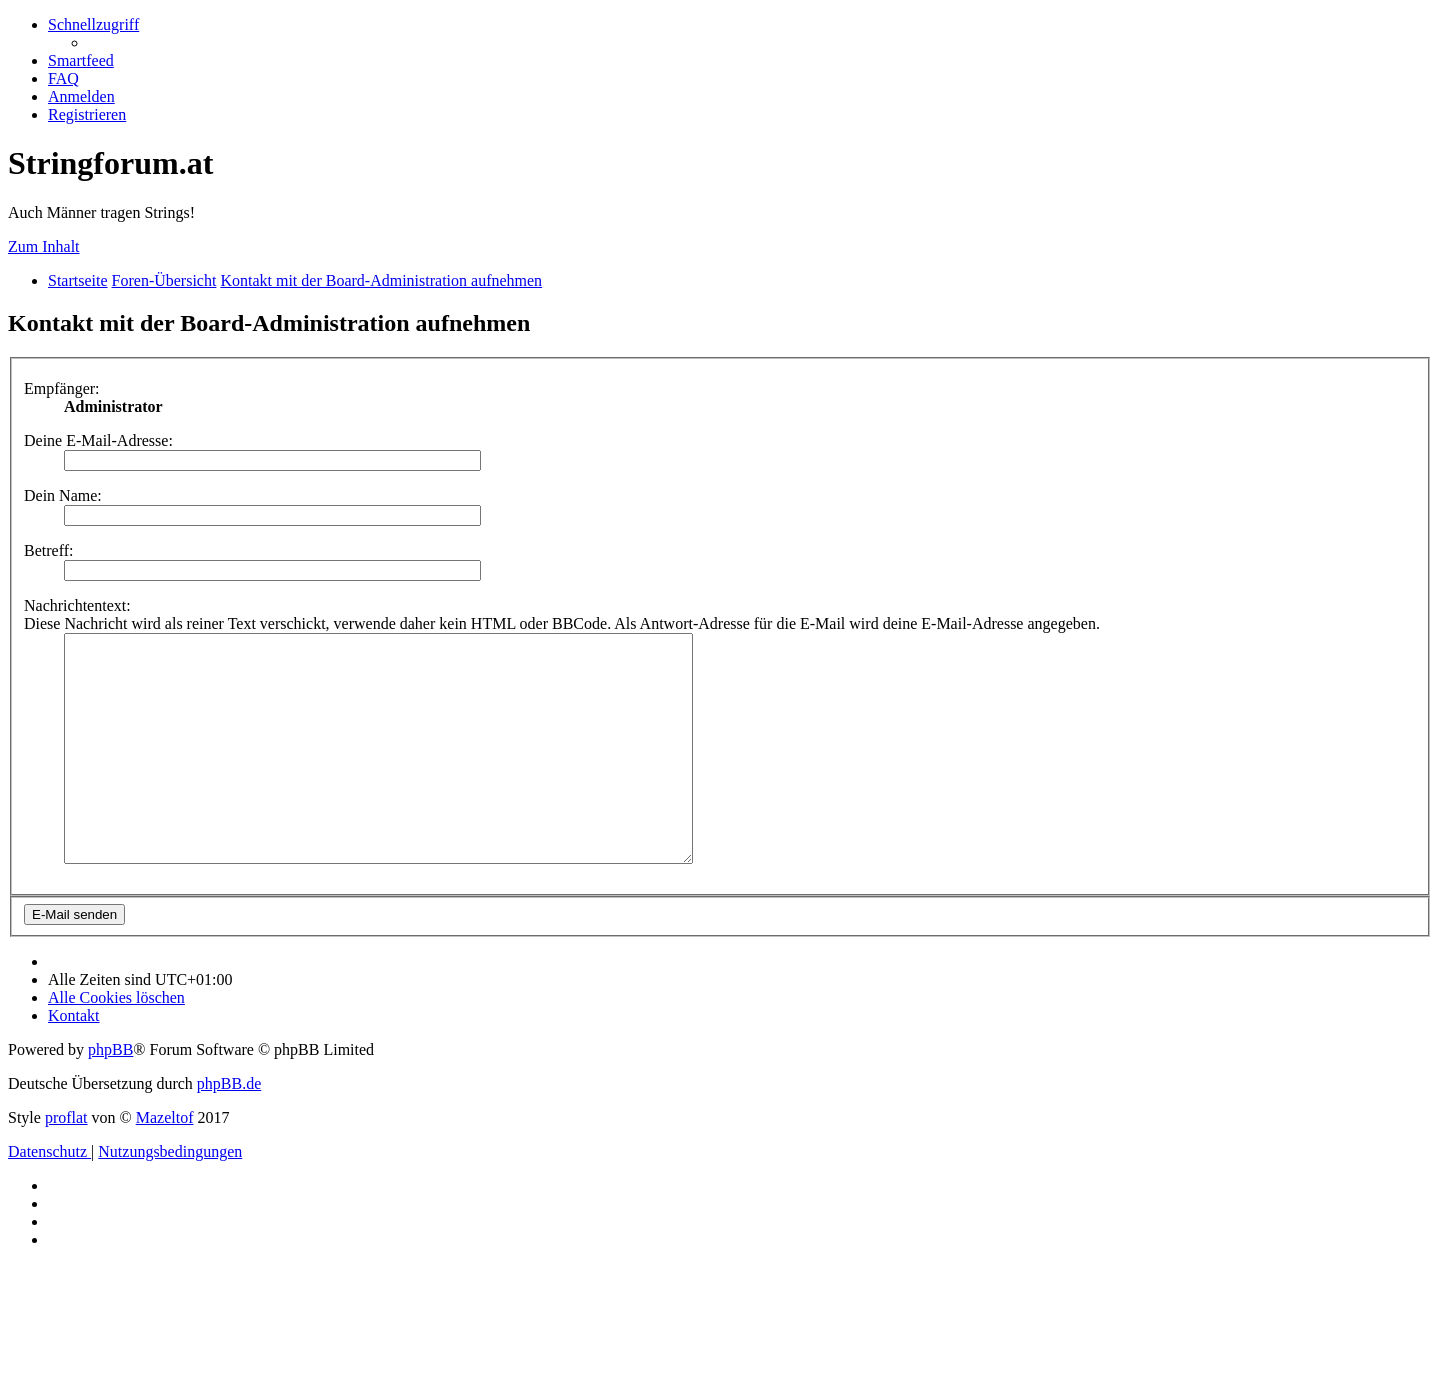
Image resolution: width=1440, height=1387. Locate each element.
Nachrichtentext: (77, 605)
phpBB (110, 1094)
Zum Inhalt (44, 246)
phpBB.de (229, 1128)
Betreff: (48, 550)
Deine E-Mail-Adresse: (98, 440)
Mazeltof (165, 1162)
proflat (66, 1162)
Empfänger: (62, 388)
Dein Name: (63, 495)
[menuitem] (81, 60)
